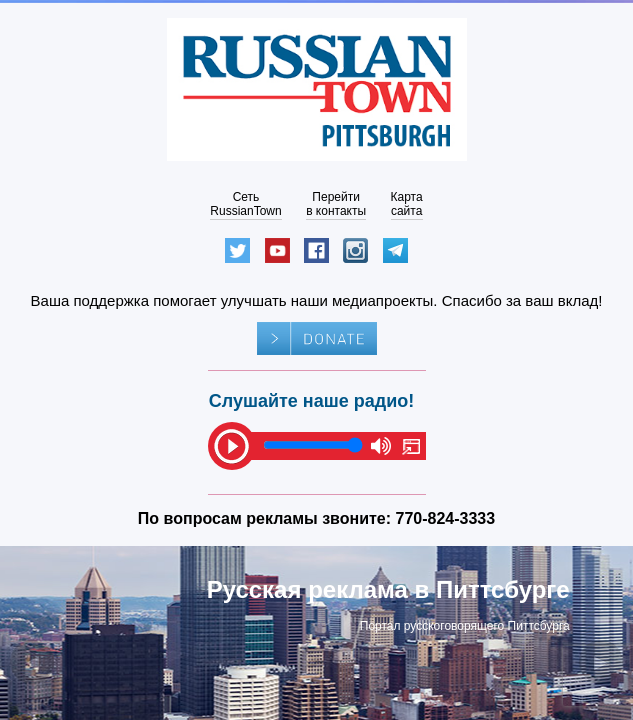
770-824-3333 (446, 518)
